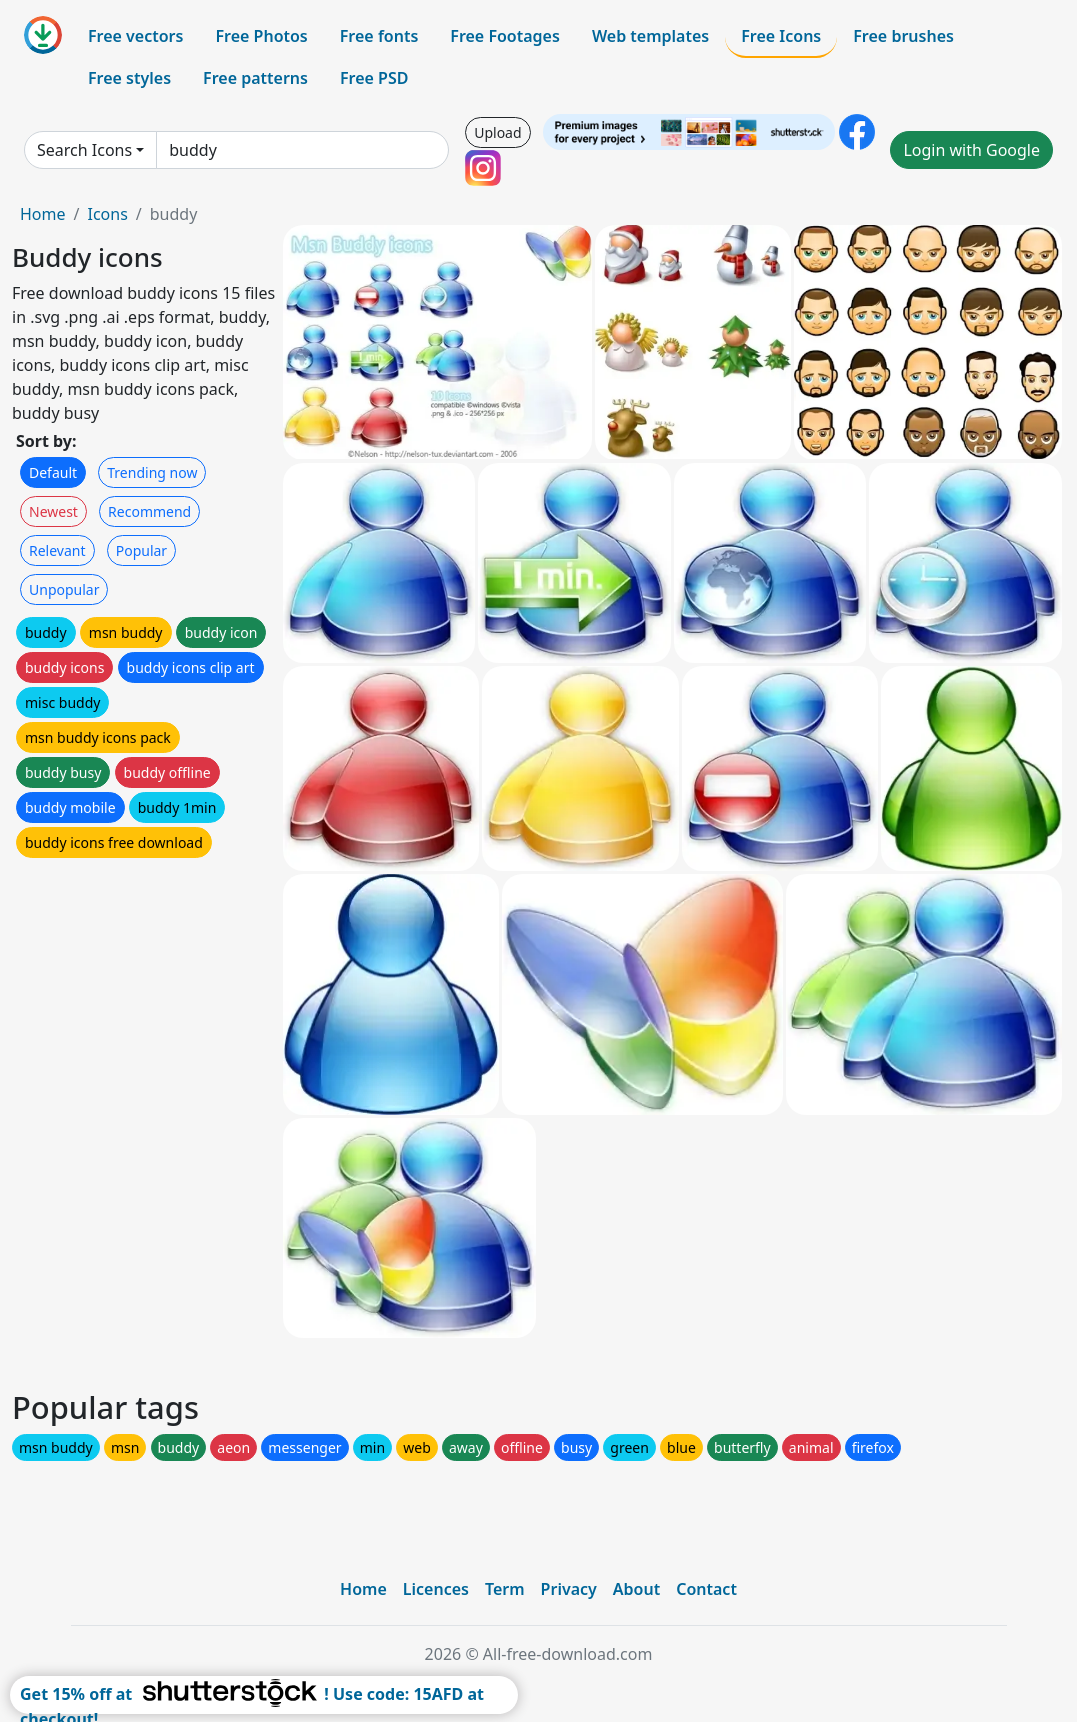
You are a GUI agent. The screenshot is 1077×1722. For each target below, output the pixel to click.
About (636, 1589)
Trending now (152, 472)
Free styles (129, 78)
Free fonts (379, 36)
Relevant (57, 550)
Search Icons (84, 150)
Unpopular (64, 589)
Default (53, 472)
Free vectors (135, 36)
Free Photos (261, 36)
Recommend (149, 511)
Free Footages (505, 36)
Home (43, 214)
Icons (107, 214)
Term (505, 1589)
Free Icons (781, 36)
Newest (53, 511)
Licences (436, 1589)
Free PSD (374, 78)
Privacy (569, 1589)
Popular (141, 550)
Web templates (650, 36)
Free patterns (255, 78)
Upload (497, 132)
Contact (706, 1589)
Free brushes (903, 36)
